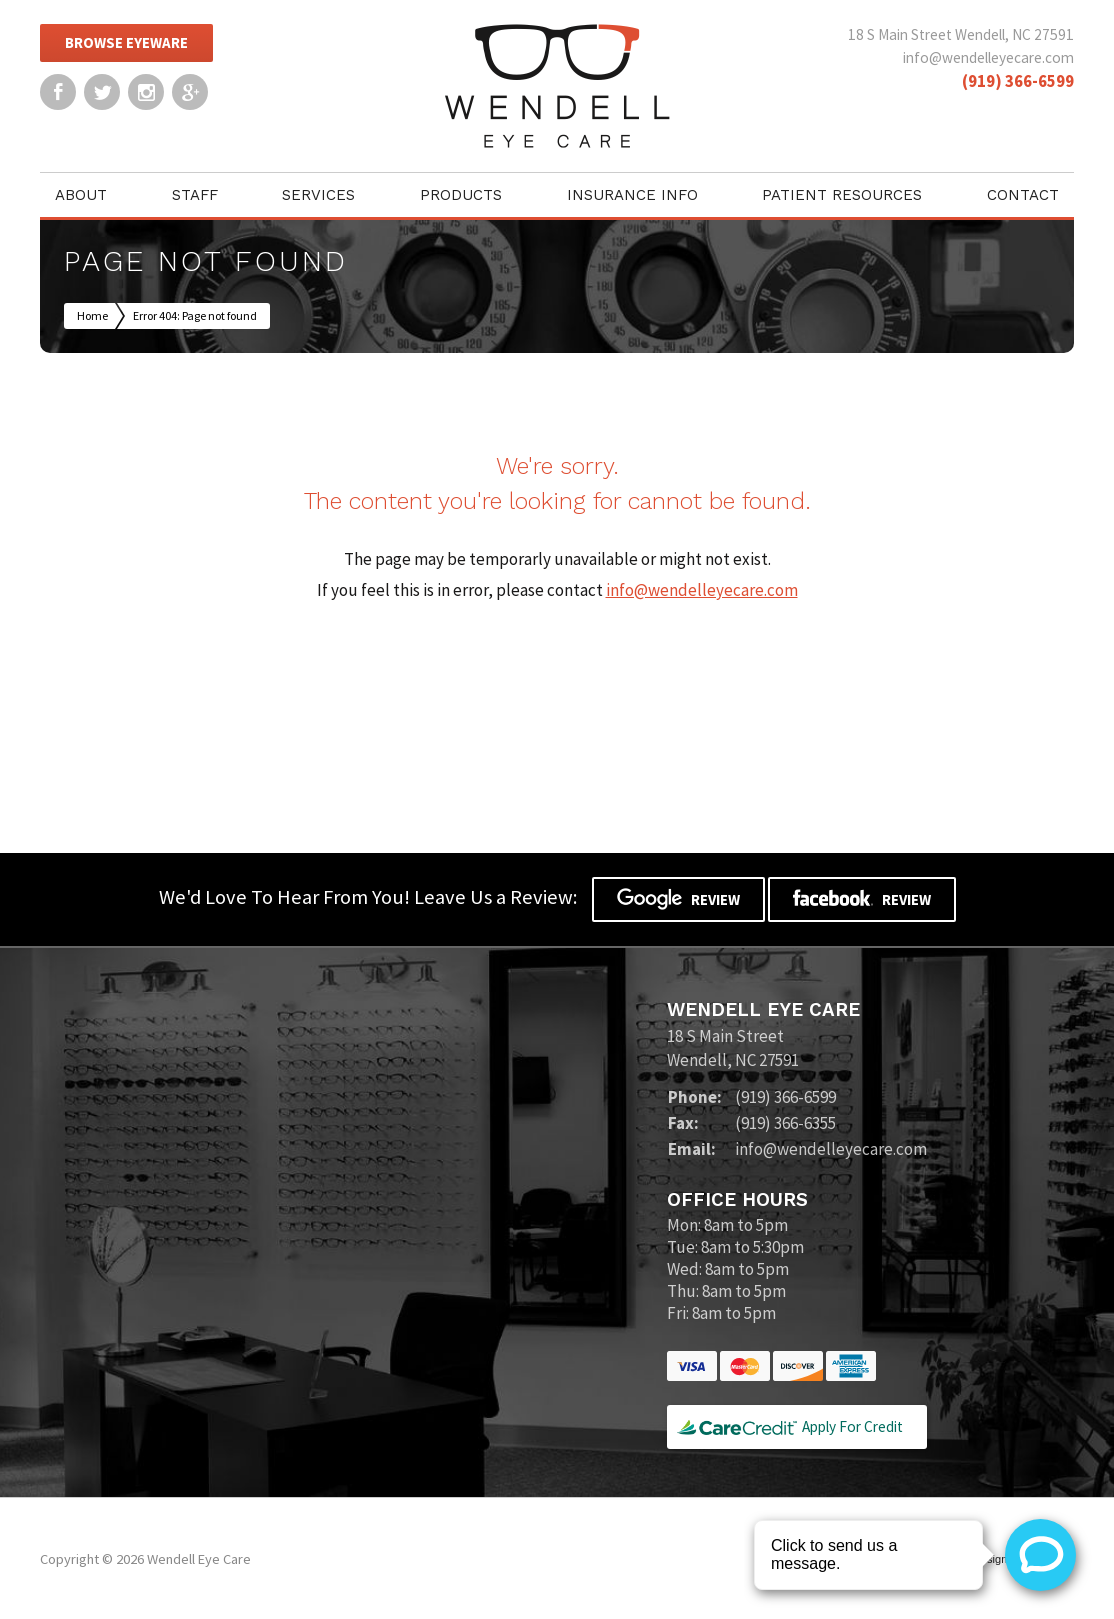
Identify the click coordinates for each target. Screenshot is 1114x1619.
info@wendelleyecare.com (988, 57)
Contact (1023, 195)
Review (678, 899)
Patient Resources (842, 195)
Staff (195, 195)
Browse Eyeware (126, 42)
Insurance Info (632, 195)
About (81, 195)
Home (92, 315)
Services (318, 195)
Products (461, 195)
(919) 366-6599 (1018, 81)
